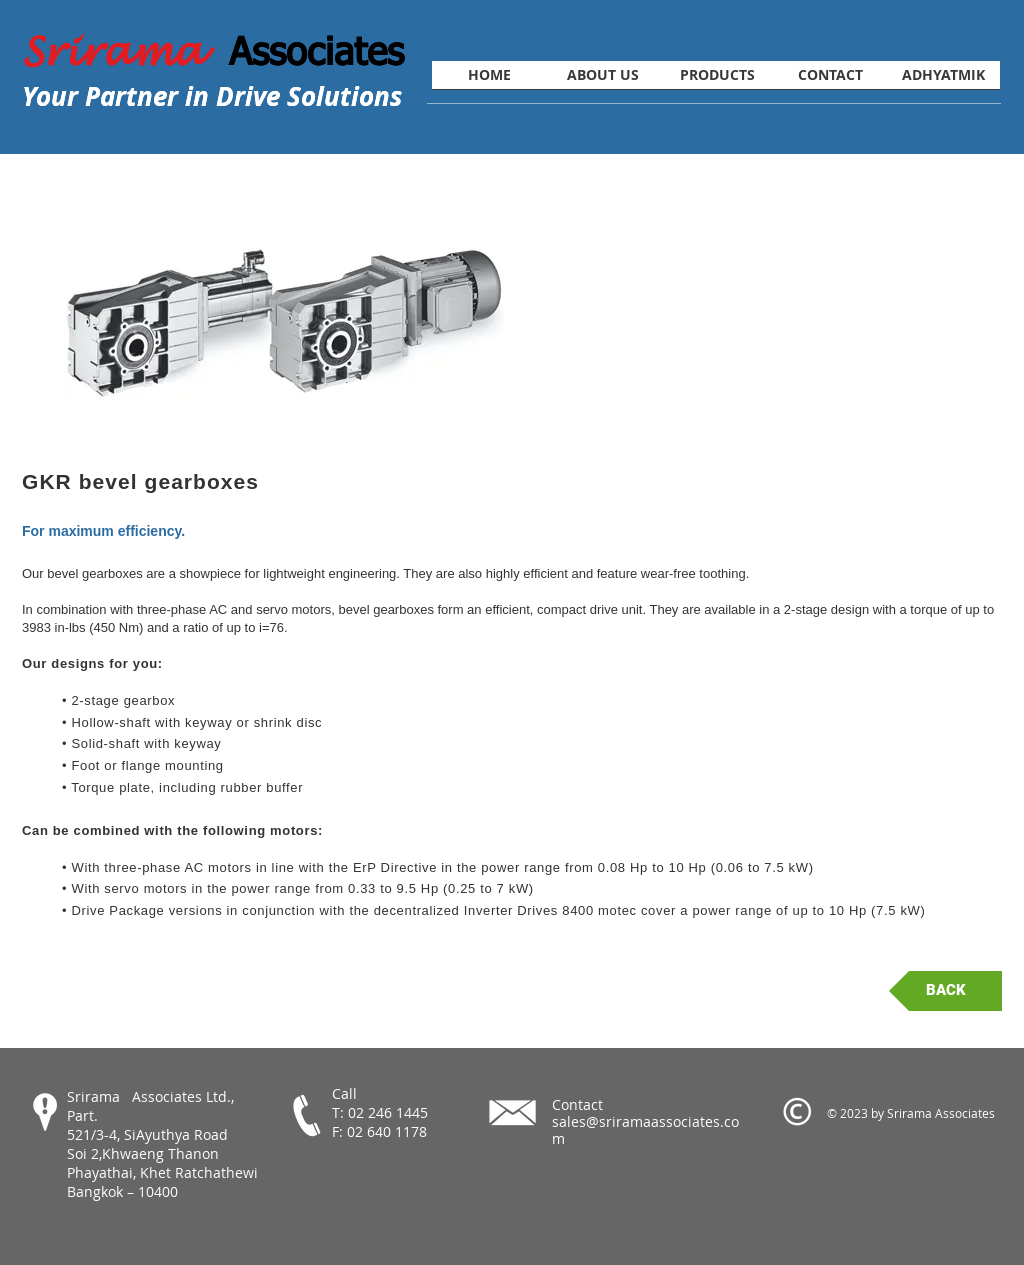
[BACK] (945, 991)
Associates (316, 50)
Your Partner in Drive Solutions (212, 96)
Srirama (125, 52)
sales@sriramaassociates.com (645, 1130)
